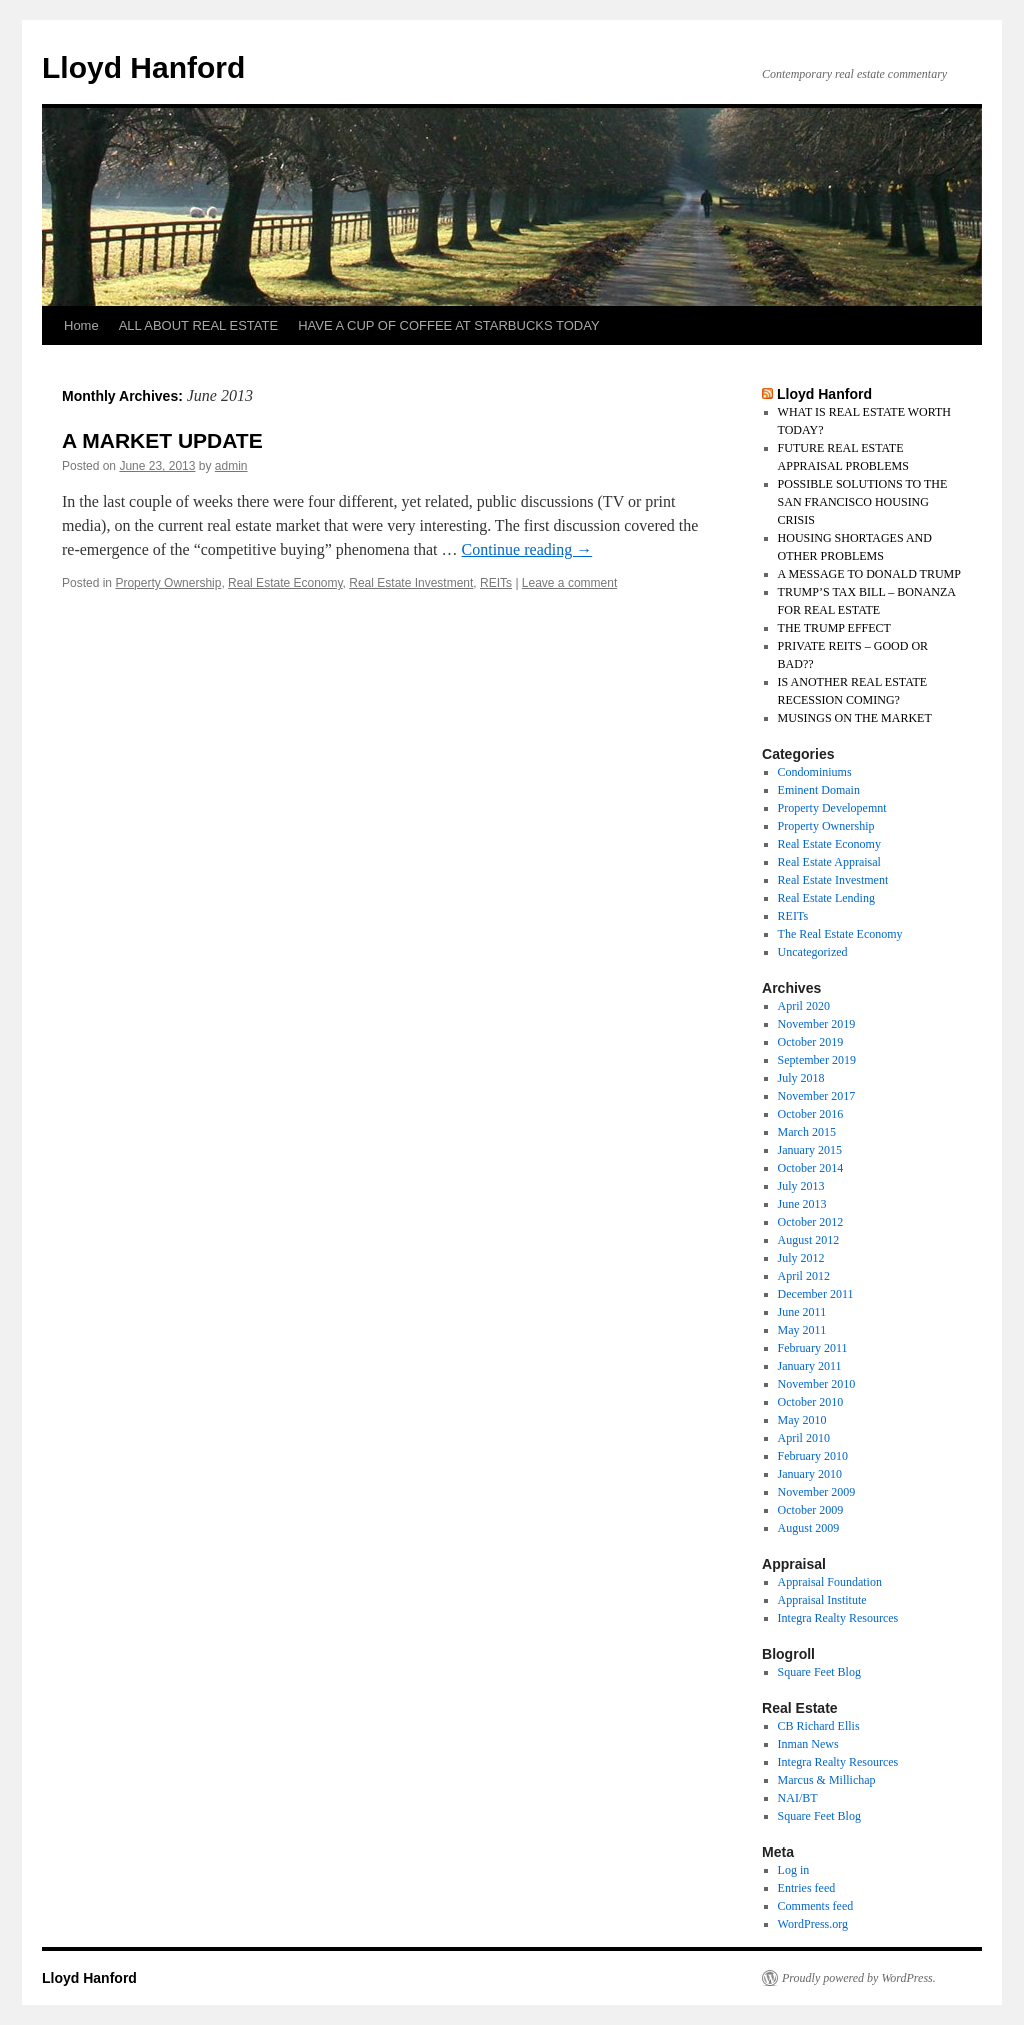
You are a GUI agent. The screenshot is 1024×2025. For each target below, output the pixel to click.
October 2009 (811, 1510)
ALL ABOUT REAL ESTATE (198, 325)
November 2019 (817, 1024)
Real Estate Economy (285, 583)
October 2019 (811, 1042)
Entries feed (807, 1888)
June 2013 (802, 1204)
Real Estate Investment (411, 583)
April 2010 (804, 1438)
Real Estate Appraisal (829, 862)
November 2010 (817, 1384)
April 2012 (804, 1276)
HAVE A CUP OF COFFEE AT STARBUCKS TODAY (448, 325)
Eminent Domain (819, 790)
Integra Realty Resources (838, 1618)
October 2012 (811, 1222)
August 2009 (809, 1528)
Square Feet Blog (819, 1672)
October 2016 (811, 1114)
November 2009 (817, 1492)
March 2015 (807, 1132)
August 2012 (809, 1240)
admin (231, 466)
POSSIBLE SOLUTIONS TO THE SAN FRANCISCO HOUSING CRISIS (863, 502)
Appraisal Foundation (830, 1582)
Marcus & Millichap (827, 1780)
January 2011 (810, 1366)
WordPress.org (813, 1924)
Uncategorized (813, 952)
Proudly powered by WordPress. (859, 1978)
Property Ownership (168, 583)
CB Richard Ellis (819, 1726)
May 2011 (802, 1330)
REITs (496, 583)
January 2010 (810, 1474)
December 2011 (816, 1294)
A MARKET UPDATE (162, 440)
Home (81, 325)
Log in (794, 1870)
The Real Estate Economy (840, 934)
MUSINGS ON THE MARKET (855, 718)
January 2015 (810, 1150)
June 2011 (802, 1312)
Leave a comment (569, 583)
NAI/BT (798, 1798)
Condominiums (815, 772)
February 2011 (813, 1348)
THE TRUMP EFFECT (834, 628)
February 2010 (813, 1456)
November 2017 (817, 1096)
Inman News (808, 1744)
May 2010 (802, 1420)
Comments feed (816, 1906)
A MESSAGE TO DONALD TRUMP (869, 574)
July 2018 (801, 1078)
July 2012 (801, 1258)
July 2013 (801, 1186)
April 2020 (804, 1006)
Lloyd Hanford (143, 67)
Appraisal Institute (822, 1600)
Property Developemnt (832, 808)
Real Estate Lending (826, 898)
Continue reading (527, 549)
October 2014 (811, 1168)
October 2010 (811, 1402)
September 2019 (817, 1060)
